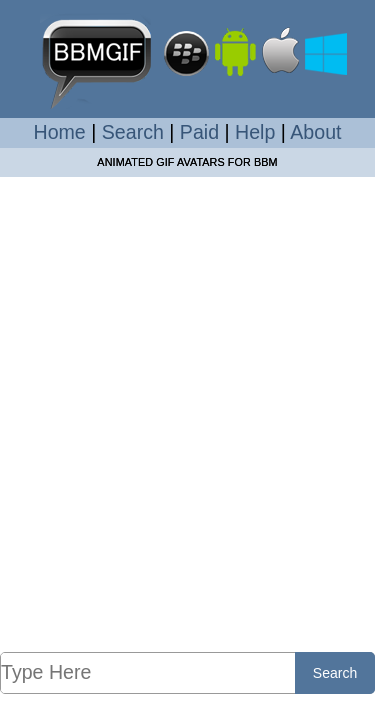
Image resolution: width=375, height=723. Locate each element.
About (315, 132)
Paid (199, 132)
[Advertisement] (187, 413)
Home (60, 132)
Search (133, 132)
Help (255, 132)
